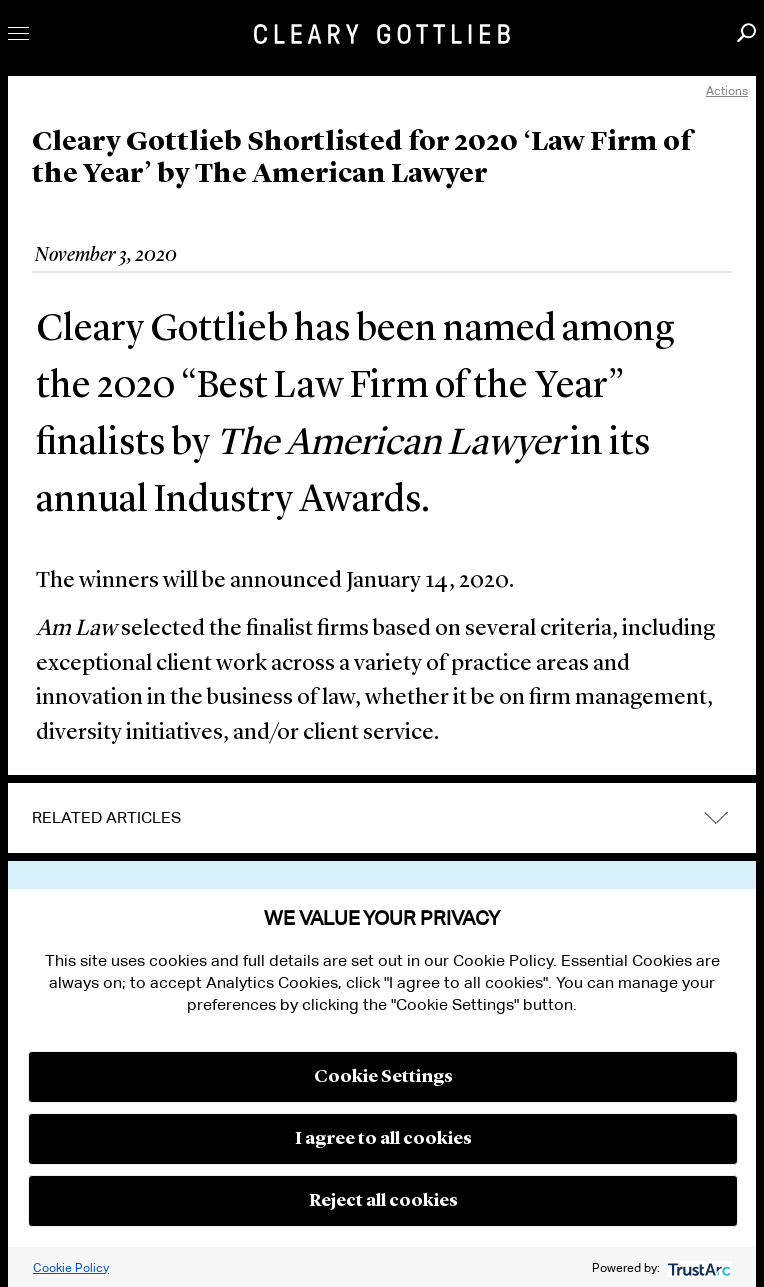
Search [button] (746, 32)
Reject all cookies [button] (383, 1201)
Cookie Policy (71, 1267)
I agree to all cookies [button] (383, 1139)
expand (716, 818)
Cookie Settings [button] (383, 1077)
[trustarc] (697, 1267)
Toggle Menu (18, 33)
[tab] (382, 818)
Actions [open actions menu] (727, 90)
